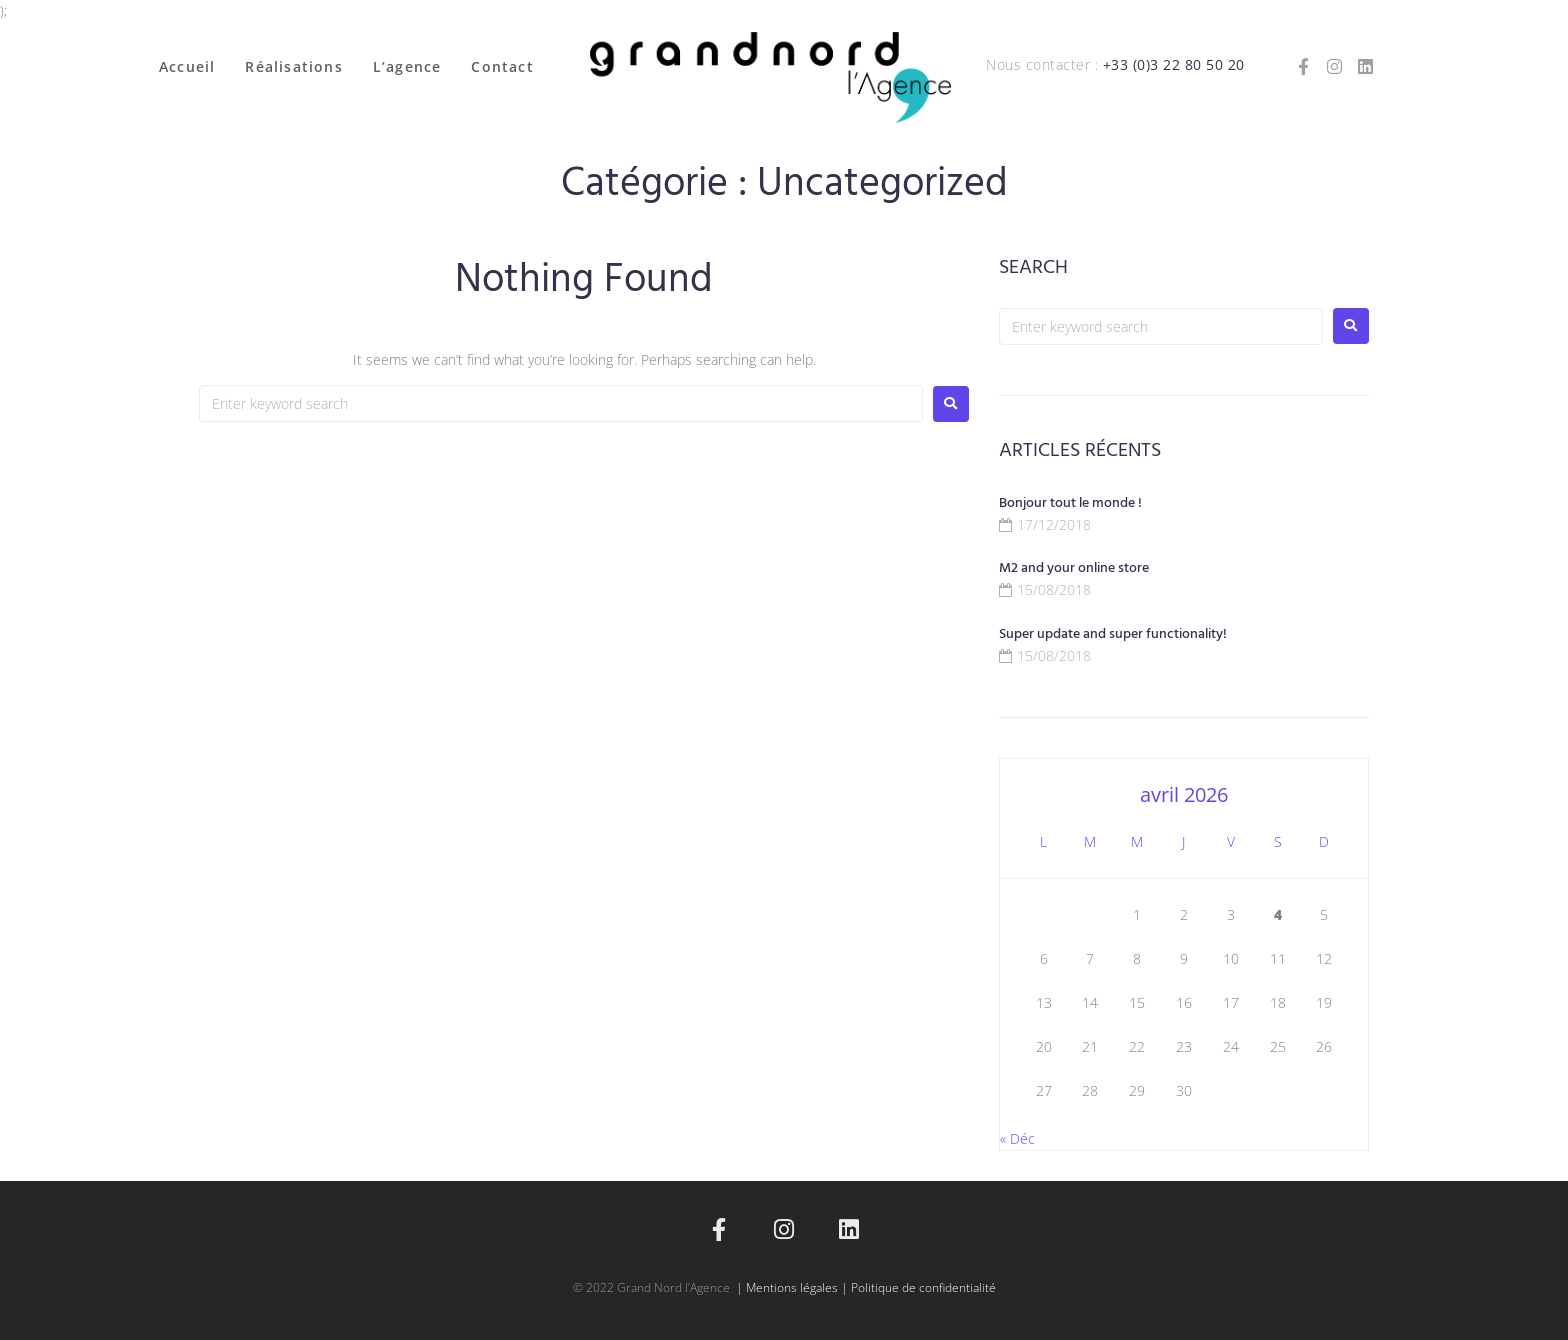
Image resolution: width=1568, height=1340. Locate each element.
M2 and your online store (1074, 568)
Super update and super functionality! (1113, 634)
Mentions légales (792, 1287)
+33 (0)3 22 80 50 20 (1174, 64)
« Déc (1017, 1138)
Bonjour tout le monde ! (1070, 503)
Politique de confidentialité (923, 1287)
